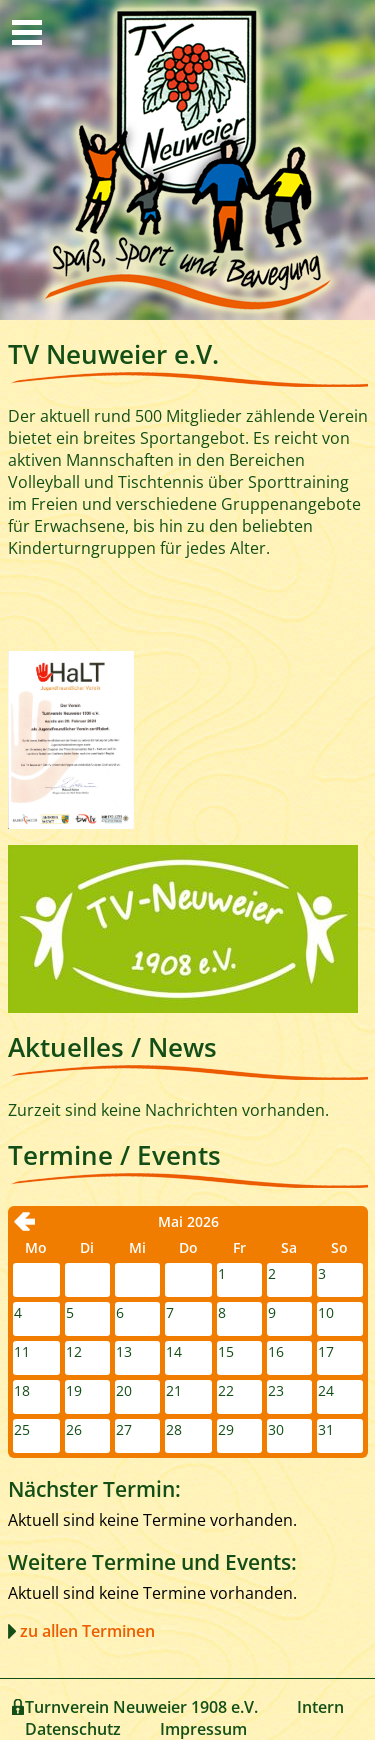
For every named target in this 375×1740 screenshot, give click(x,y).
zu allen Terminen (87, 1631)
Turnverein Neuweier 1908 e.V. (141, 1707)
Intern (320, 1707)
